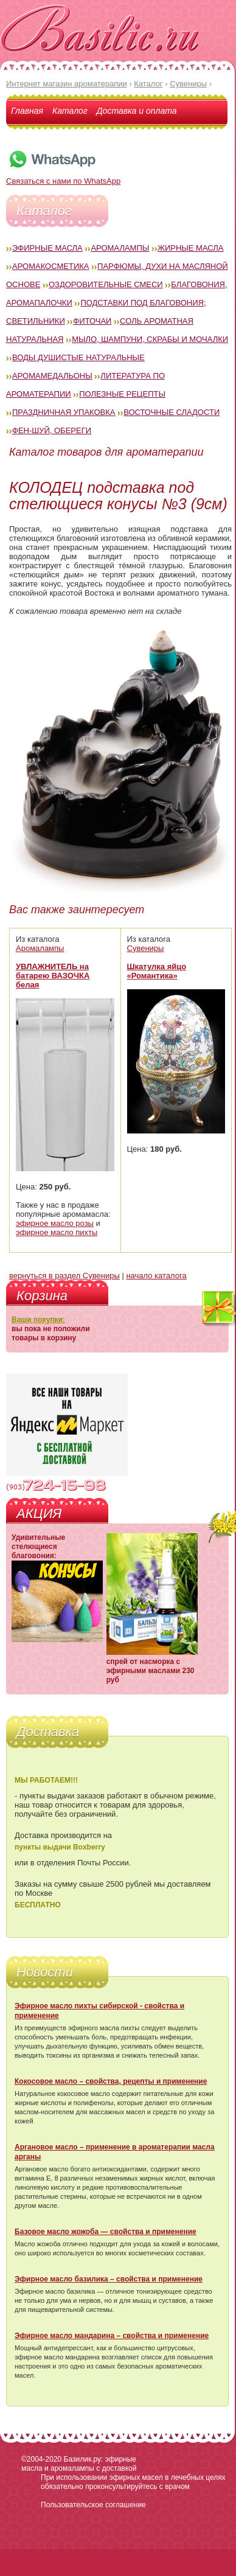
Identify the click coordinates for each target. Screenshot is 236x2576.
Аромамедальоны (52, 375)
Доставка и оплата (137, 111)
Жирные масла (191, 247)
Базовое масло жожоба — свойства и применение (105, 2231)
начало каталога (156, 1275)
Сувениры (145, 948)
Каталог (70, 111)
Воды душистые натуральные (78, 357)
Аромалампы (120, 247)
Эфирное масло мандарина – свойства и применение (112, 2335)
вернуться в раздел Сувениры (64, 1275)
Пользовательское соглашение (93, 2505)
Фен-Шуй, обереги (51, 430)
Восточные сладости (171, 412)
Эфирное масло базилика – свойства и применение (109, 2279)
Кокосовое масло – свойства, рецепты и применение (111, 2081)
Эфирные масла (47, 247)
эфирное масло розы (55, 1223)
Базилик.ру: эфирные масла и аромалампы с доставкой (78, 2464)
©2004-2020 (41, 2459)
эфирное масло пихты (56, 1232)
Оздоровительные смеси (106, 284)
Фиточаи (92, 320)
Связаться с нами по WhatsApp (63, 176)
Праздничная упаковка (64, 412)
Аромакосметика (50, 266)
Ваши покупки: (38, 1319)
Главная (27, 111)
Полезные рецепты (122, 394)
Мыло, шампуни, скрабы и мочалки (150, 339)
